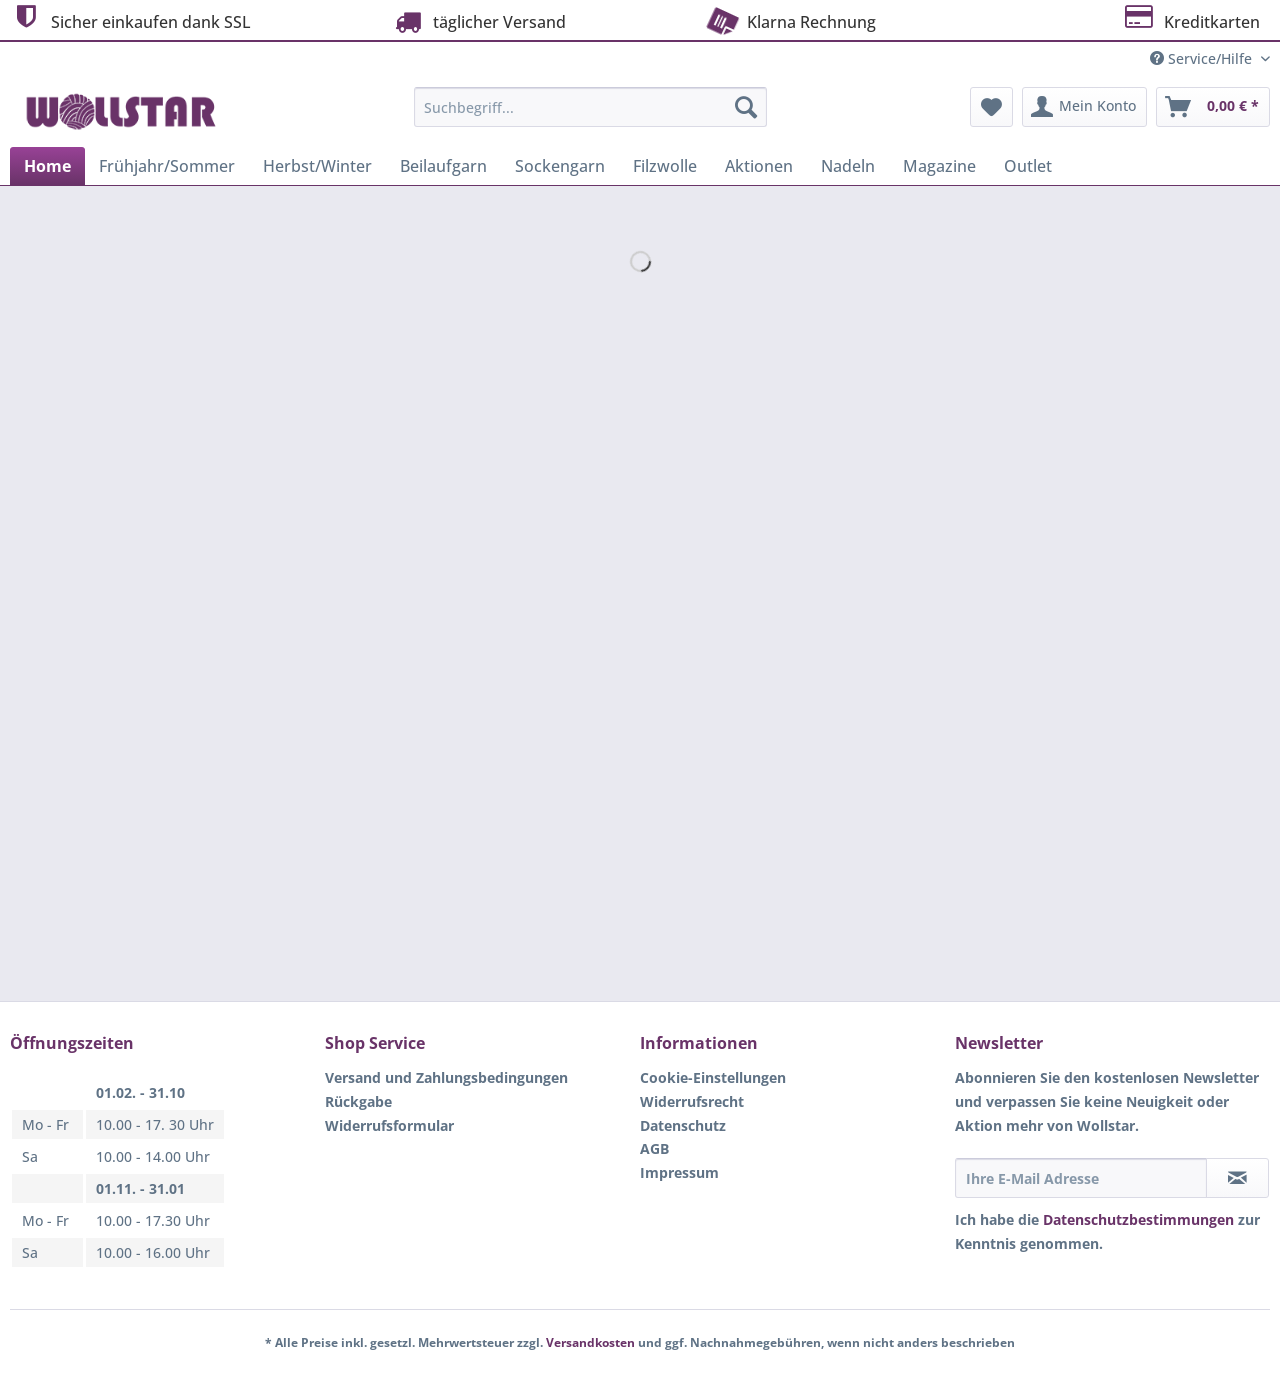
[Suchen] (746, 107)
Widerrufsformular (389, 1125)
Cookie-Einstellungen (713, 1077)
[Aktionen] (759, 166)
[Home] (47, 166)
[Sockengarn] (560, 166)
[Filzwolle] (665, 166)
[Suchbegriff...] (590, 107)
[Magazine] (939, 166)
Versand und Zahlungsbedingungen (446, 1077)
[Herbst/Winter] (317, 166)
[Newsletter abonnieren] (1237, 1178)
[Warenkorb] (1213, 107)
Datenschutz (683, 1125)
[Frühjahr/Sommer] (167, 166)
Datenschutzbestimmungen (1138, 1219)
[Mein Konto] (1084, 107)
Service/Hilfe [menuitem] (1203, 58)
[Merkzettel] (991, 107)
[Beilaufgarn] (443, 166)
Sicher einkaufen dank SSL (130, 19)
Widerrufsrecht (692, 1101)
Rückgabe (358, 1101)
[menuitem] (590, 116)
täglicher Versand (478, 21)
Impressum (679, 1172)
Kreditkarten (1190, 19)
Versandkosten (590, 1342)
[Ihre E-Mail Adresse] (1081, 1178)
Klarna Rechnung (789, 20)
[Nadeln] (848, 166)
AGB (654, 1148)
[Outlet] (1028, 166)
